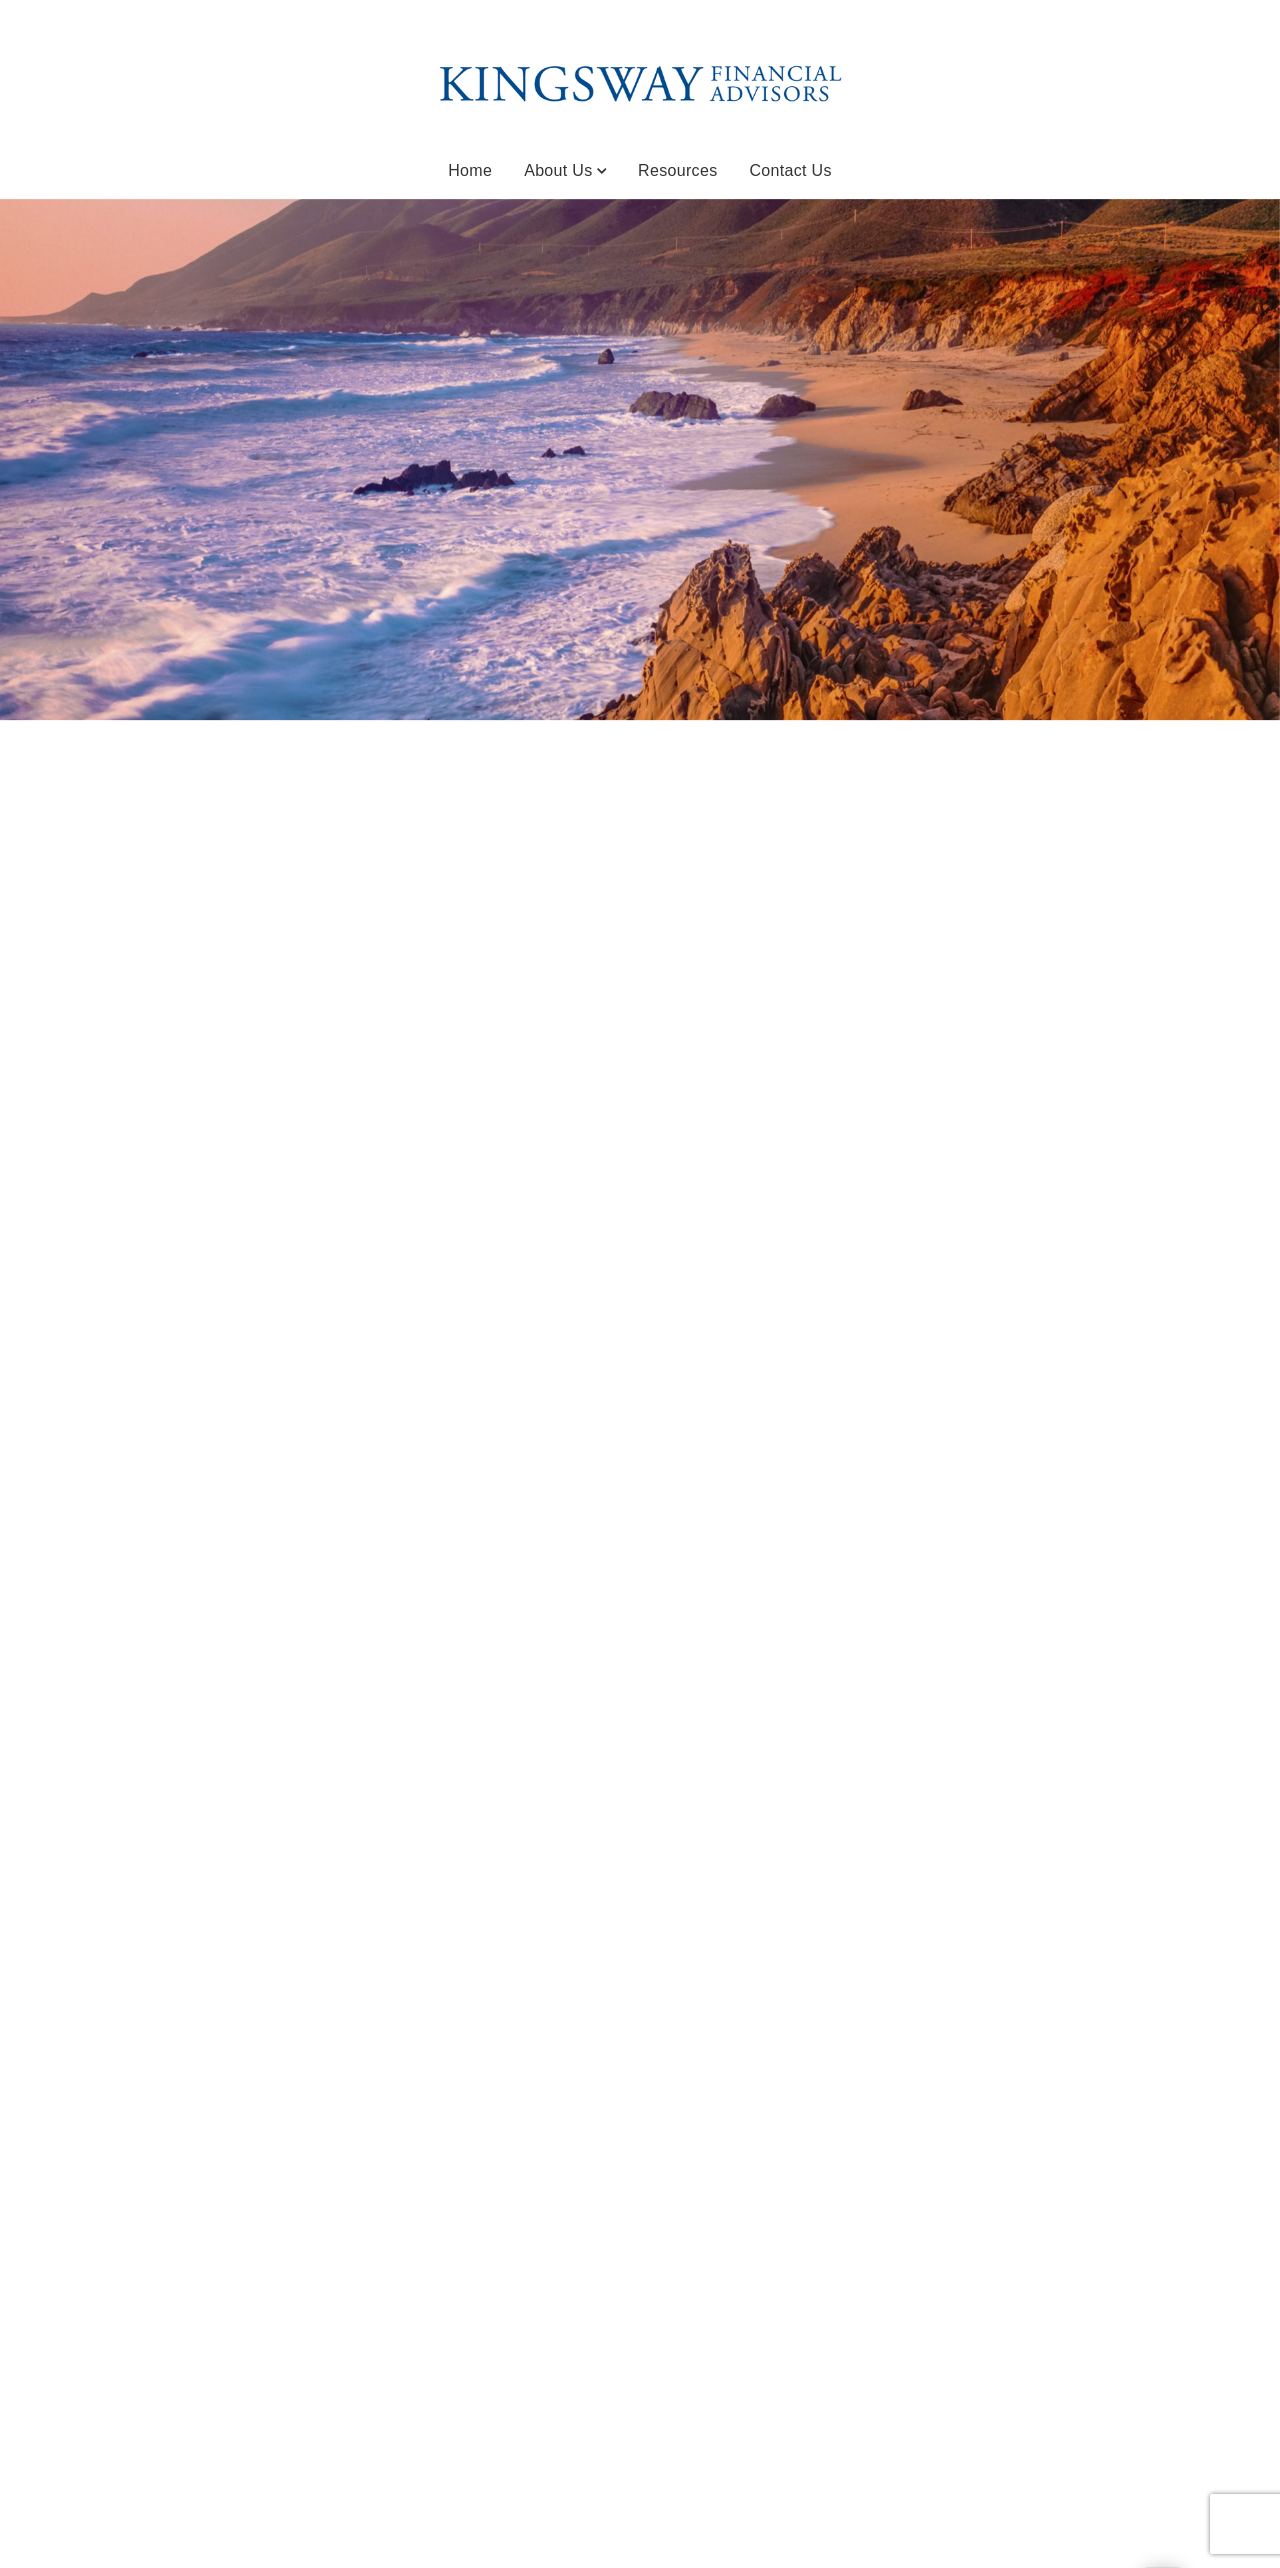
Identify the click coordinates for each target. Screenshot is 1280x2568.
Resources (677, 170)
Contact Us (790, 170)
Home (470, 170)
